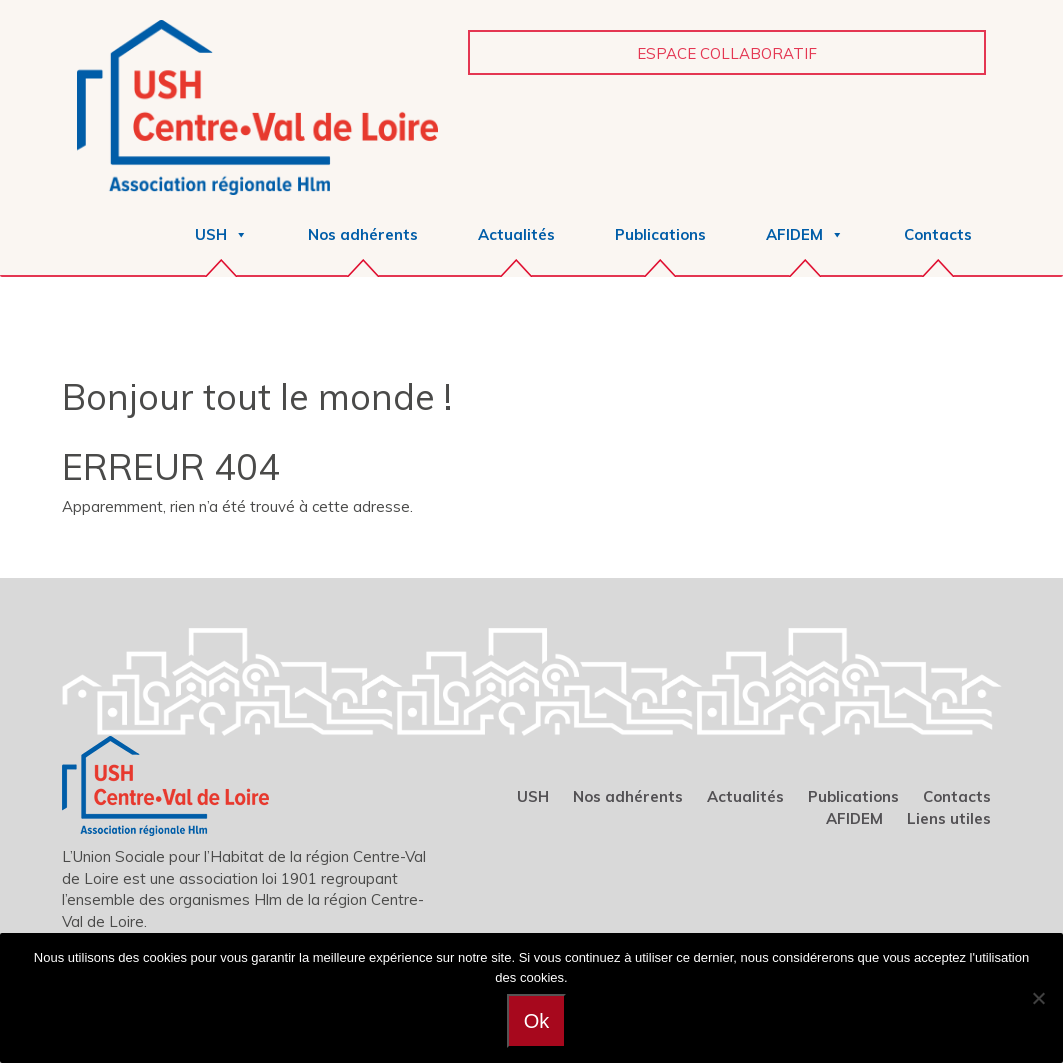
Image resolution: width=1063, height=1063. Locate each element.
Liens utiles (949, 818)
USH (533, 796)
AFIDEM (854, 818)
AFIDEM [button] (805, 234)
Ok (537, 1021)
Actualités (516, 234)
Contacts (938, 234)
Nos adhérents (363, 234)
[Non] (1038, 998)
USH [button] (221, 234)
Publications (660, 234)
